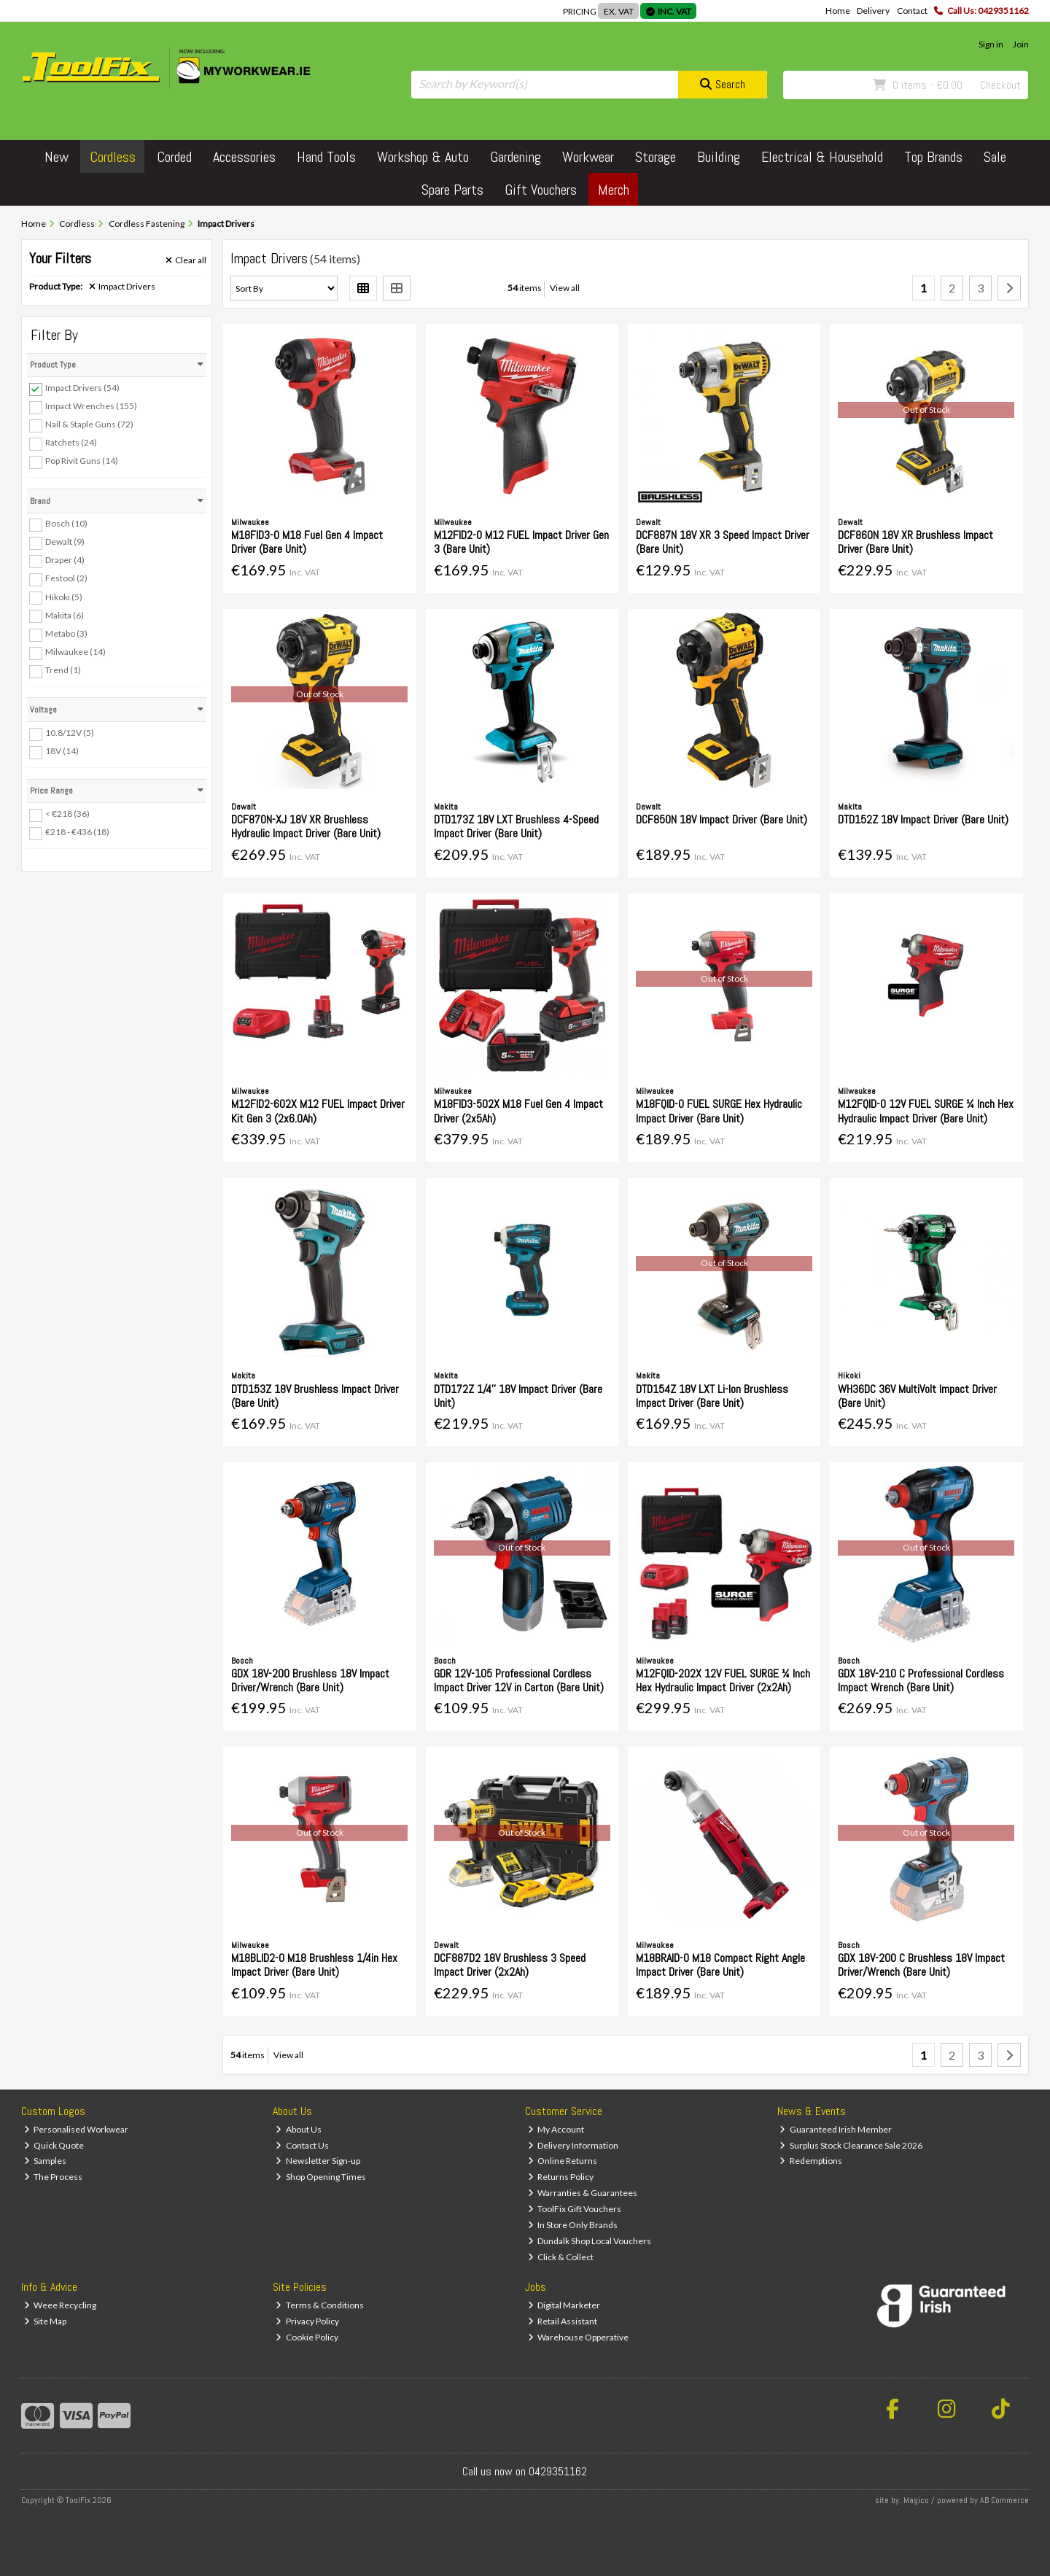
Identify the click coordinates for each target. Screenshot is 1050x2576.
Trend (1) (63, 669)
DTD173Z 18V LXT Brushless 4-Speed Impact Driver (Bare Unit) (516, 826)
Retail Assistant (563, 2321)
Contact (912, 10)
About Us (299, 2129)
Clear (186, 260)
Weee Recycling (60, 2305)
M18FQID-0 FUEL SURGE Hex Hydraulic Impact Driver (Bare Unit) (719, 1110)
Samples (45, 2160)
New (56, 156)
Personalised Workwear (76, 2129)
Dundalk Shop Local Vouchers (590, 2240)
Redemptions (810, 2160)
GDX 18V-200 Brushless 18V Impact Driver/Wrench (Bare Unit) (310, 1680)
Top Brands (933, 156)
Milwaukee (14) (75, 651)
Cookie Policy (307, 2337)
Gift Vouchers (541, 189)
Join (1021, 44)
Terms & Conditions (320, 2305)
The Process (53, 2176)
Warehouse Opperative (578, 2337)
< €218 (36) (67, 813)
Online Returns (563, 2160)
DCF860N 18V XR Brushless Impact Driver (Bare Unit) (915, 541)
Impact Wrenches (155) (91, 405)
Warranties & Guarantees (583, 2192)
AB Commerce (1004, 2500)
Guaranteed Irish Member (835, 2129)
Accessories (244, 156)
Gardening (515, 156)
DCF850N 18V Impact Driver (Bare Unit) (721, 819)
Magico (916, 2500)
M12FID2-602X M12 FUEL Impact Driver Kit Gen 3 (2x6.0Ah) (318, 1110)
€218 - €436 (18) (77, 831)
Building (718, 156)
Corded (174, 156)
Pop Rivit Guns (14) (81, 460)
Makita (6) (64, 614)
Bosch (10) (66, 523)
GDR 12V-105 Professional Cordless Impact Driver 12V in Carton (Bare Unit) (519, 1680)
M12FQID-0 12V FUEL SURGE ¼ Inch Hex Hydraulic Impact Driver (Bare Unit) (926, 1110)
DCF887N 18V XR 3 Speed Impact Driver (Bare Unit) (722, 541)
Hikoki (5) (63, 596)
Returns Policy (561, 2176)
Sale (995, 156)
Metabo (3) (66, 633)
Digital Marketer (564, 2305)
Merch (613, 189)
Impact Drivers (122, 287)
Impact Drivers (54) (82, 387)
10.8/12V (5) (69, 732)
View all (565, 287)
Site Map (45, 2321)
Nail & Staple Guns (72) (89, 424)
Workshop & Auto (423, 156)
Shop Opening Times (321, 2176)
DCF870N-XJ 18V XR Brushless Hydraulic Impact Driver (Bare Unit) (306, 826)
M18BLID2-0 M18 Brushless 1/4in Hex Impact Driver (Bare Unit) (314, 1964)
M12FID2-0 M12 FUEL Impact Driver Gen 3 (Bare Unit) (521, 541)
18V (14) (62, 750)
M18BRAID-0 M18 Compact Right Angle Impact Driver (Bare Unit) (720, 1964)
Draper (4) (65, 559)
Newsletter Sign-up (318, 2160)
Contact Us (302, 2145)
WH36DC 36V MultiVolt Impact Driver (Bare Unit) (917, 1396)
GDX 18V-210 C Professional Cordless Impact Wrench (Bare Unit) (921, 1680)
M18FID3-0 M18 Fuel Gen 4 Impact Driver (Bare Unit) (307, 541)
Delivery (873, 10)
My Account (556, 2129)
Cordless (113, 156)
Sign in (991, 44)
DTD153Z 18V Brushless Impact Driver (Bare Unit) (315, 1396)
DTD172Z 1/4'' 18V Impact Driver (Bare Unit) (518, 1396)
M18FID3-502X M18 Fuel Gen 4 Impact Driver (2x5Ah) (518, 1110)
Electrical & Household (822, 156)
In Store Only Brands (573, 2224)
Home (837, 10)
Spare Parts (452, 189)
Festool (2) (66, 578)
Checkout (1000, 85)
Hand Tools (326, 156)
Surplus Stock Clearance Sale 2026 (850, 2145)
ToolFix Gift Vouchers (575, 2208)
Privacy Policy (307, 2321)
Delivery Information (573, 2145)
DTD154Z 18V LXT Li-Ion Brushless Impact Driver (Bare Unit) (712, 1396)
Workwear (588, 156)
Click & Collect (561, 2256)
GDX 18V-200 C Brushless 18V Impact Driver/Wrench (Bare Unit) (921, 1964)
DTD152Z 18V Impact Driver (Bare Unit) (923, 819)
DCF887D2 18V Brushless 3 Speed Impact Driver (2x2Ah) (510, 1964)
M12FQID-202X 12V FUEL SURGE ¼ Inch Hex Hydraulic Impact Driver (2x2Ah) (723, 1680)
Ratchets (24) (71, 442)
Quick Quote (54, 2145)
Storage (655, 156)
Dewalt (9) (65, 541)
